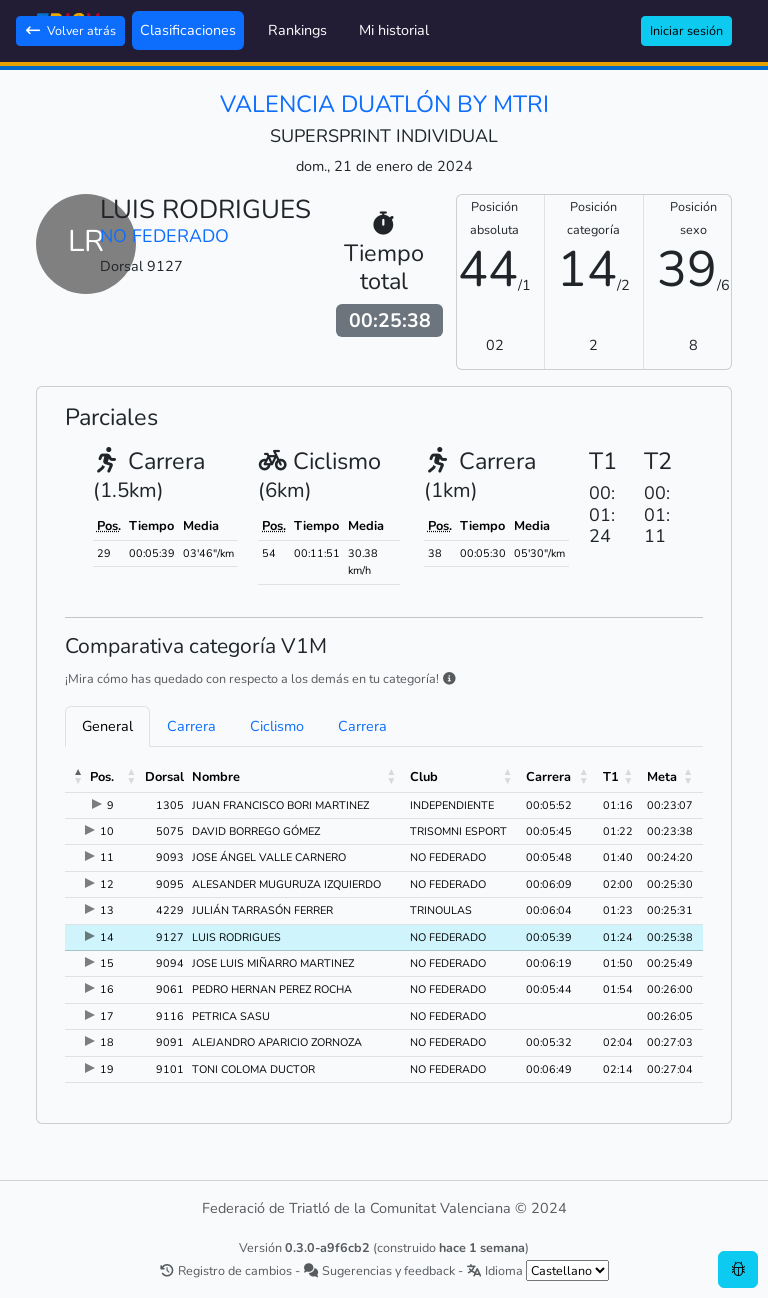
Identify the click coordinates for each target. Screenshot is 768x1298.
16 (107, 989)
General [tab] (107, 726)
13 (107, 910)
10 (107, 831)
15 (107, 963)
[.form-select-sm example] (567, 1270)
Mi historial (394, 30)
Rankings (297, 30)
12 (107, 884)
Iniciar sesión (686, 30)
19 (107, 1069)
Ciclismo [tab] (277, 726)
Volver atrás (70, 30)
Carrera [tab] (191, 726)
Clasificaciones (188, 30)
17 (107, 1016)
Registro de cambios (225, 1270)
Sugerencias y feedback (379, 1270)
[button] (79, 777)
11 (107, 857)
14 (107, 937)
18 (107, 1042)
